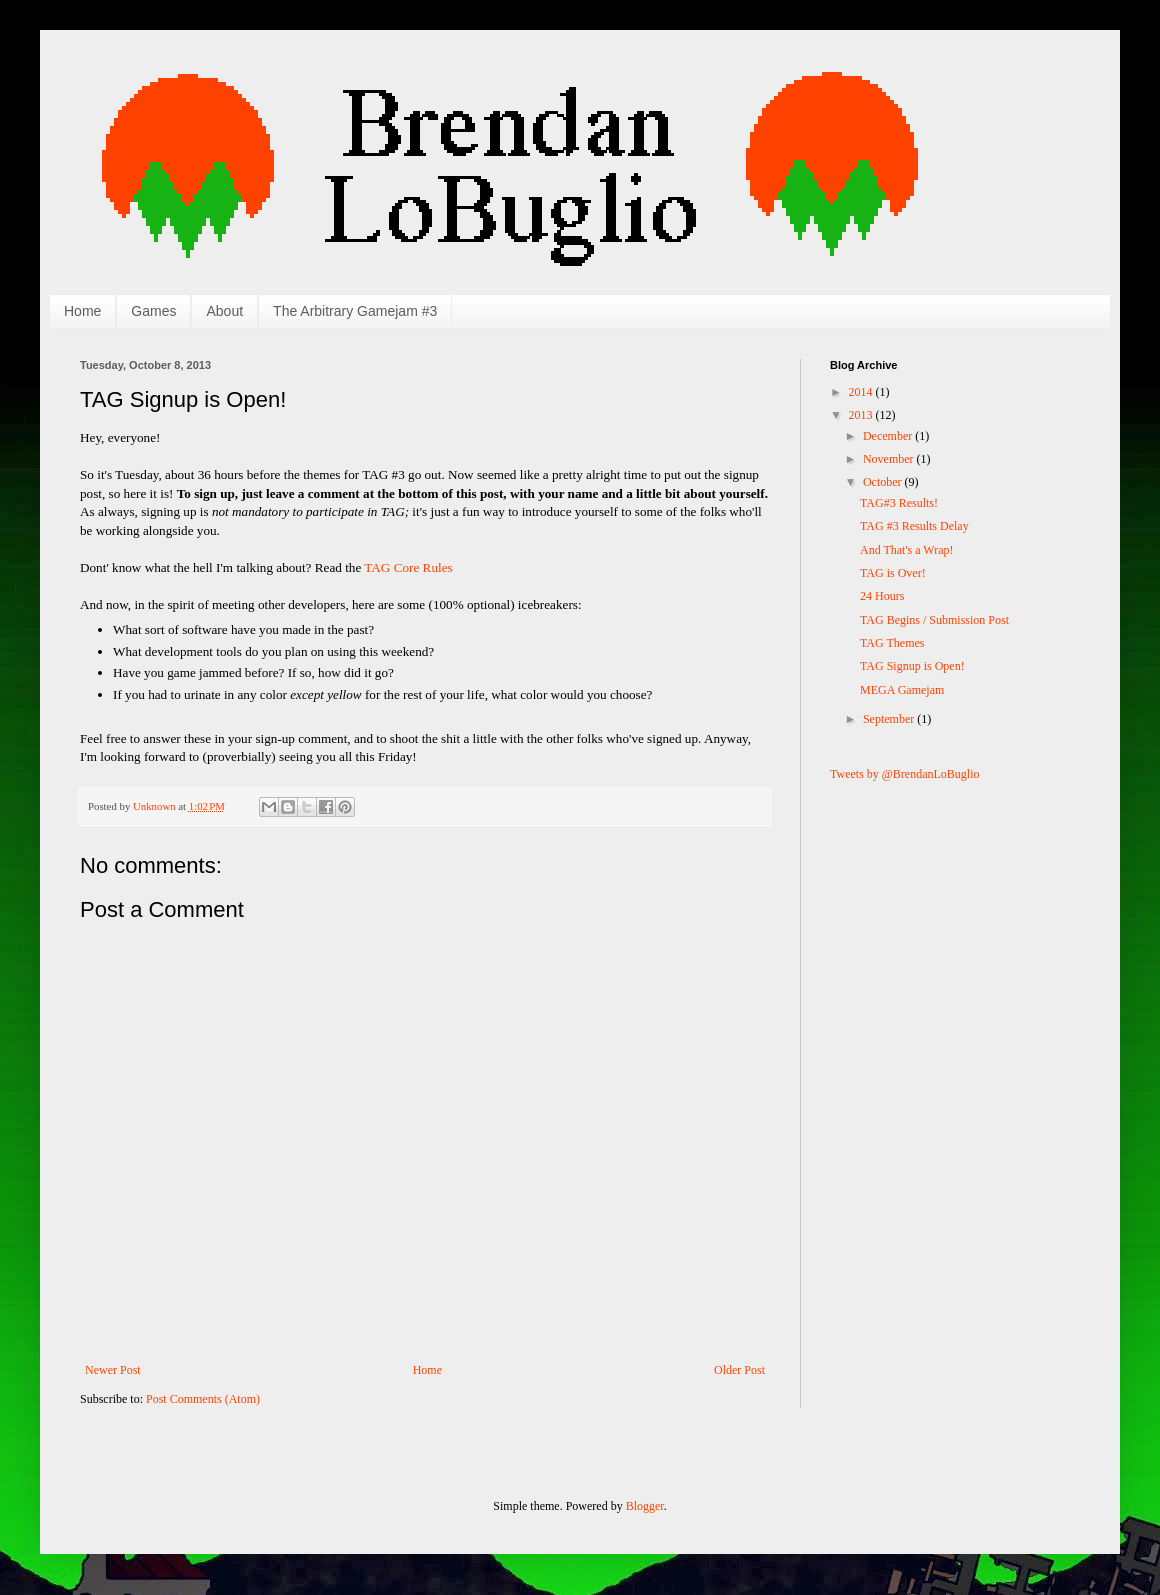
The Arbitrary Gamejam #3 (355, 311)
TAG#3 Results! (899, 503)
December (889, 436)
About (224, 311)
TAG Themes (892, 643)
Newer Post (113, 1370)
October (884, 482)
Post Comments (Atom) (203, 1399)
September (890, 719)
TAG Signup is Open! (912, 666)
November (890, 459)
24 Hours (882, 596)
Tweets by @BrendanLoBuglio (905, 774)
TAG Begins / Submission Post (934, 620)
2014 (862, 392)
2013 (862, 415)
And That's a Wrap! (907, 550)
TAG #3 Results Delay (914, 526)
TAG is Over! (893, 573)
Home (82, 311)
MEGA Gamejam (902, 690)
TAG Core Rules (408, 567)
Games (153, 311)
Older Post (739, 1370)
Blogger (645, 1506)
